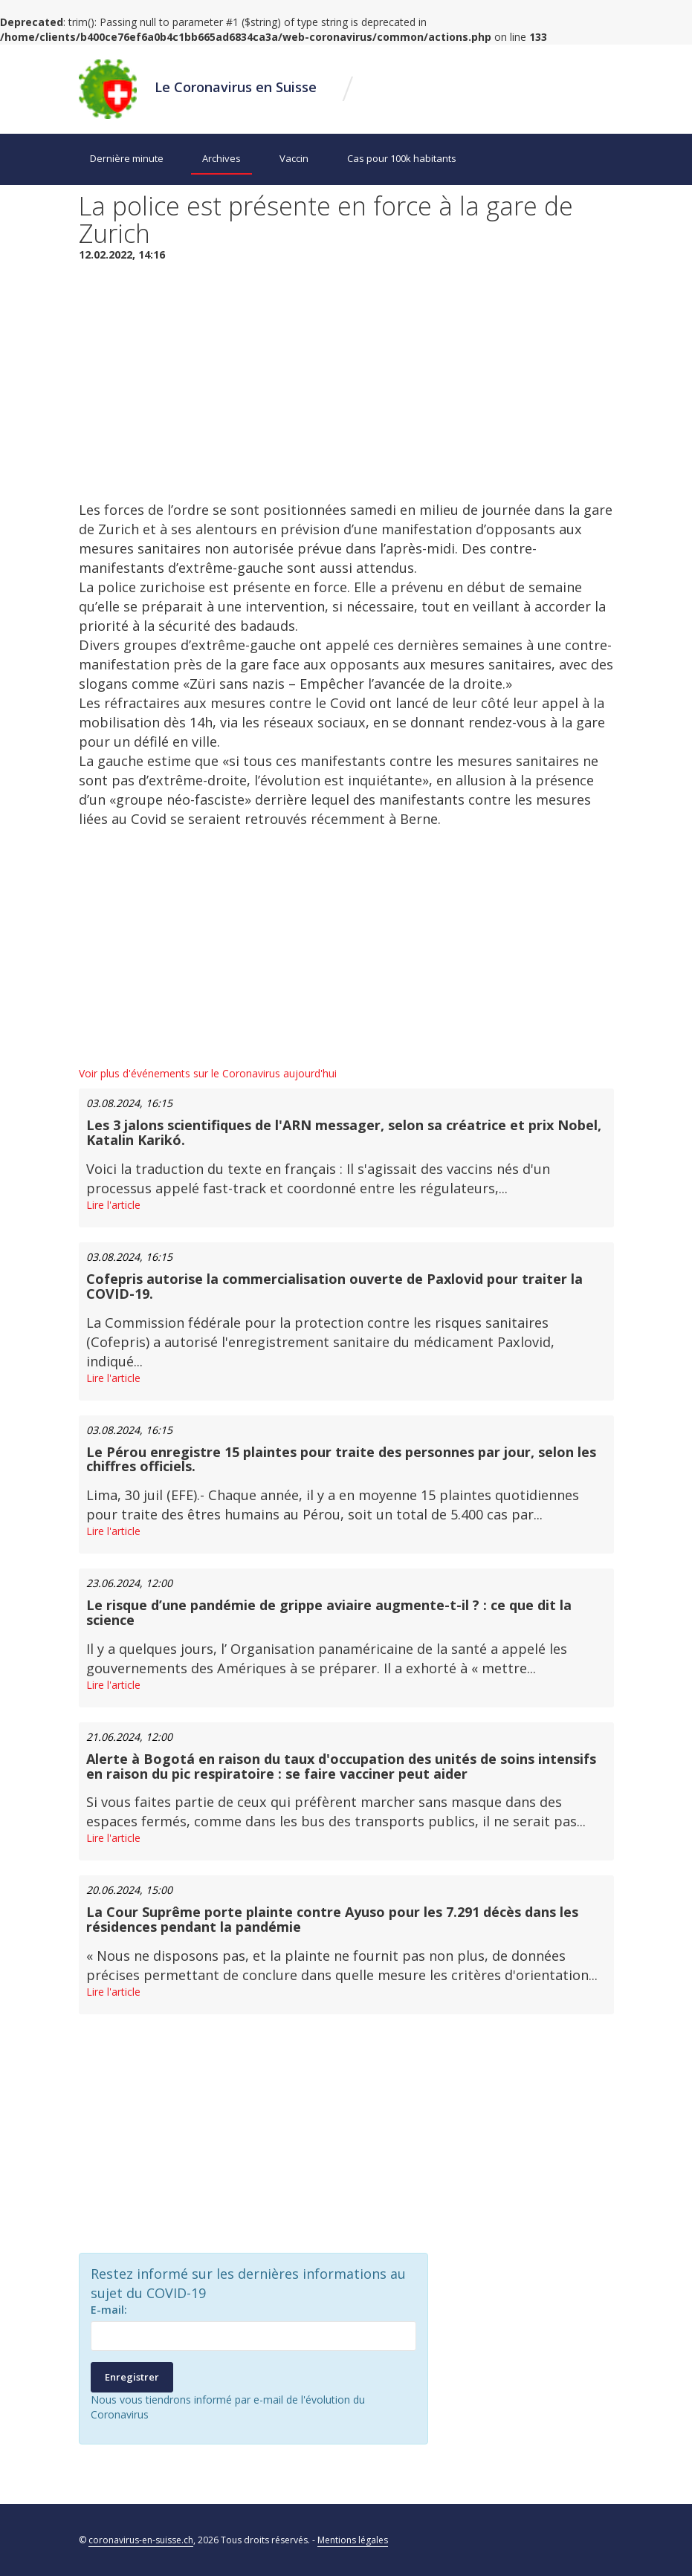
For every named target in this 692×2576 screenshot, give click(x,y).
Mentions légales (352, 2540)
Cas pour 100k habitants (401, 158)
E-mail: (109, 2310)
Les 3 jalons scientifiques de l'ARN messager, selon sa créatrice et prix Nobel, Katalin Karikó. (343, 1132)
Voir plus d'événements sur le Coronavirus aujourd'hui (208, 1073)
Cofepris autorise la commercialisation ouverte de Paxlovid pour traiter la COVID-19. (334, 1286)
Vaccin (293, 158)
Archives (221, 158)
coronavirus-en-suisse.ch (140, 2540)
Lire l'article (113, 1205)
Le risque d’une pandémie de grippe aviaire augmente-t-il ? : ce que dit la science (329, 1612)
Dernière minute (127, 158)
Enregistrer (132, 2377)
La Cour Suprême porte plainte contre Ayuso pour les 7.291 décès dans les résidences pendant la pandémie (332, 1919)
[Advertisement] (346, 381)
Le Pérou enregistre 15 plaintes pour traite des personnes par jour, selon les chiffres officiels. (341, 1459)
